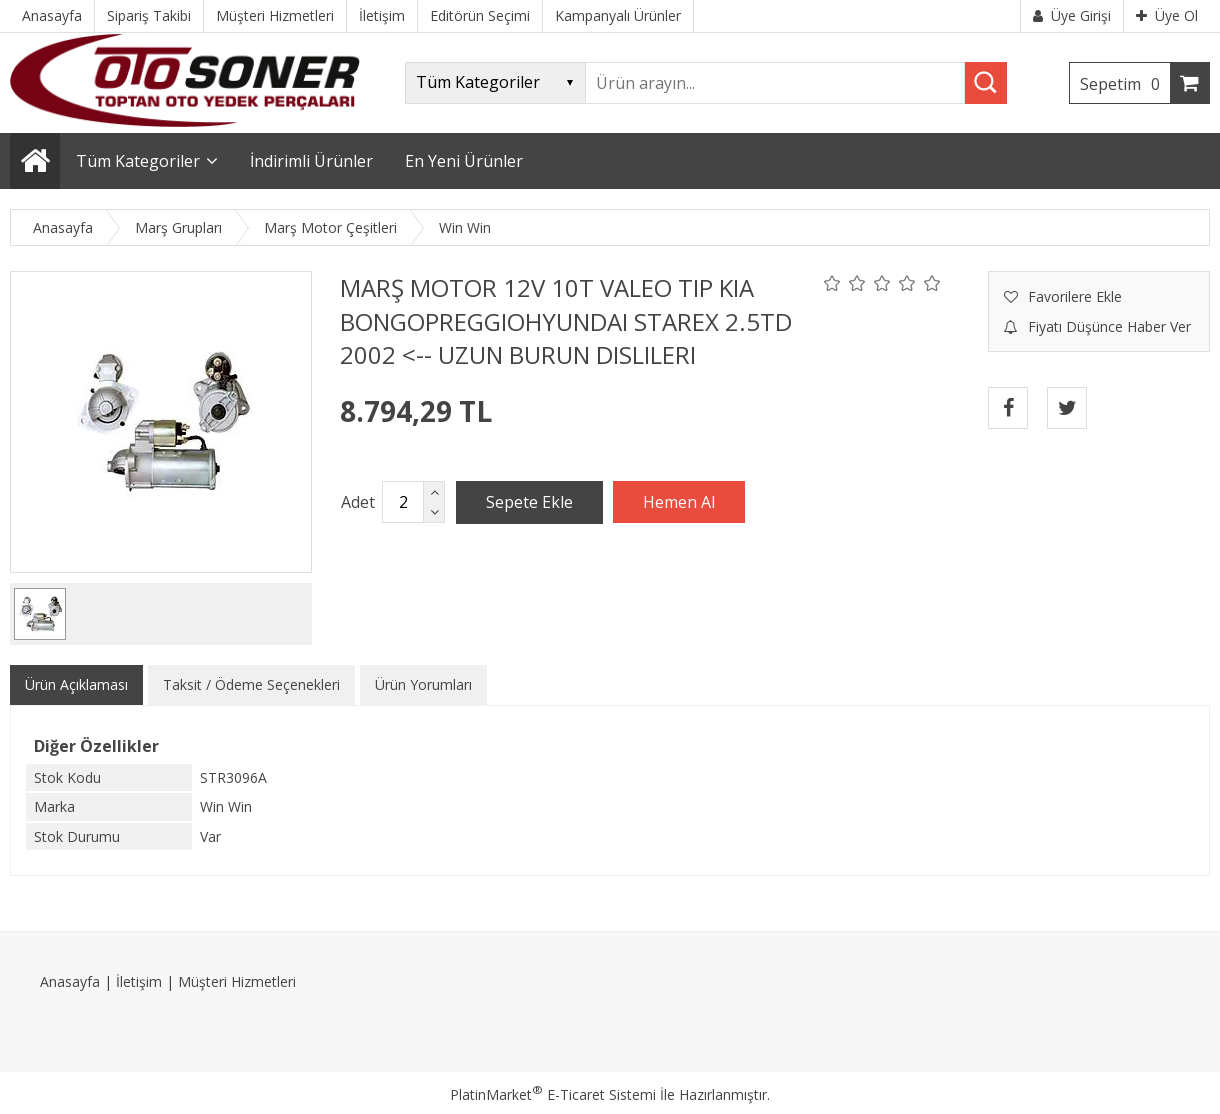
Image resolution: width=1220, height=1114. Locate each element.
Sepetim (1125, 84)
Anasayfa (70, 981)
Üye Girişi (1072, 15)
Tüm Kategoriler (138, 161)
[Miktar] (403, 502)
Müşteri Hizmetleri (237, 981)
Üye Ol (1167, 15)
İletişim (139, 981)
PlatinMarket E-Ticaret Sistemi (553, 1094)
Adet (358, 502)
